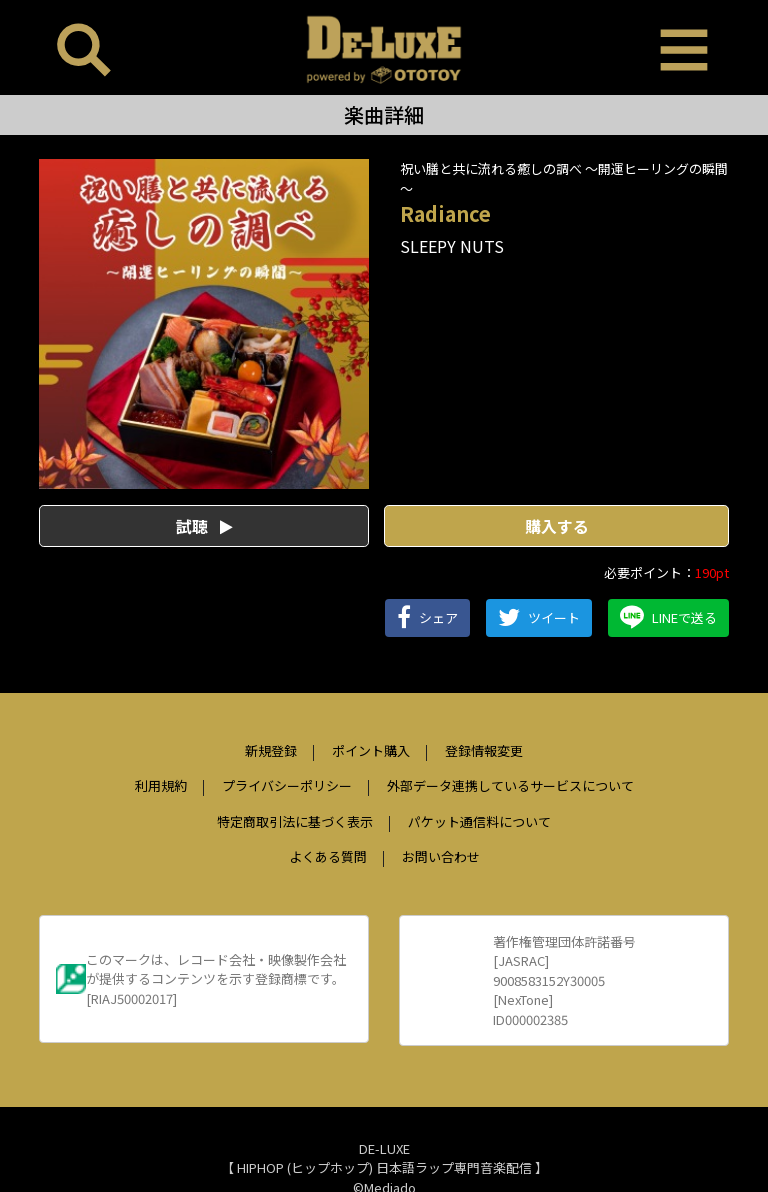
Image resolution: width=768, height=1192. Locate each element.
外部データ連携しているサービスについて (510, 785)
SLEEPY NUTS (452, 246)
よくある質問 (328, 856)
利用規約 (161, 785)
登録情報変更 (484, 750)
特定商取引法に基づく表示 (295, 821)
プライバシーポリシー (287, 785)
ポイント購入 (371, 750)
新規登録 (271, 750)
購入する (557, 526)
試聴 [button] (204, 526)
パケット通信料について (479, 821)
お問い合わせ (441, 856)
